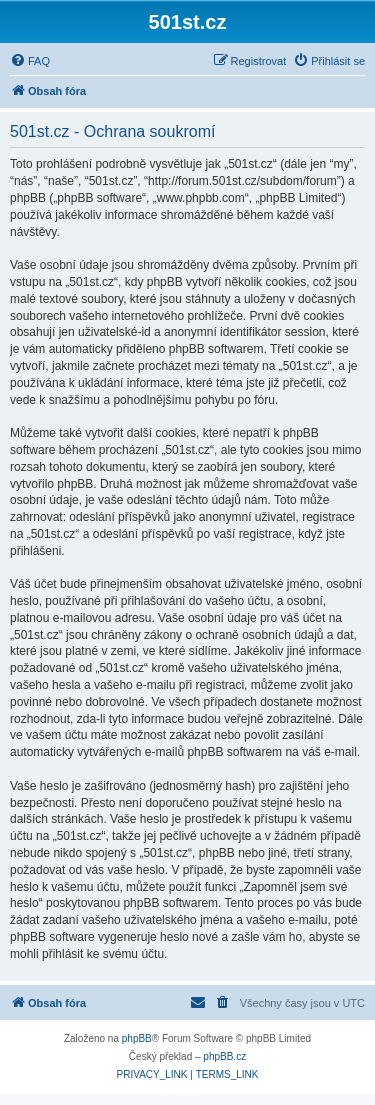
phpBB (137, 1038)
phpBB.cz (224, 1056)
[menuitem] (30, 61)
